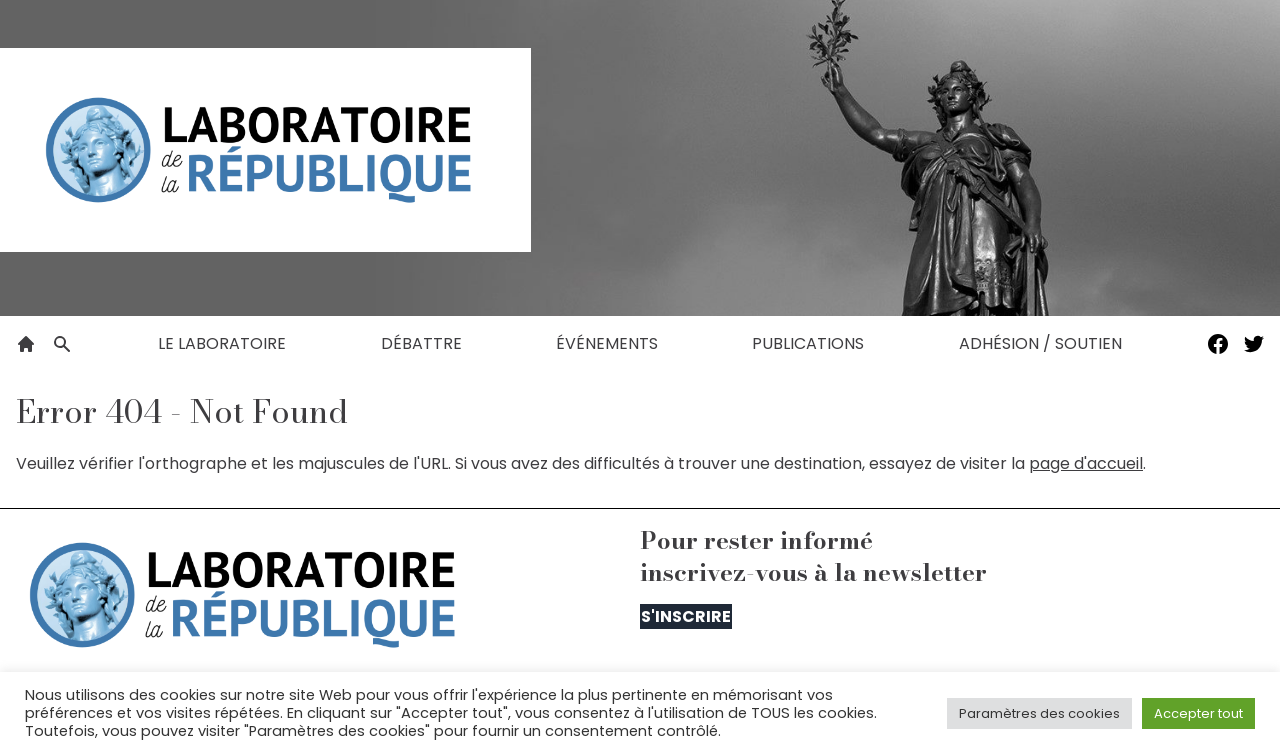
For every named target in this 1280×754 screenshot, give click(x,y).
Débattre (421, 343)
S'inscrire (686, 616)
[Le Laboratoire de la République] (265, 150)
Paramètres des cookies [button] (1039, 713)
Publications (808, 343)
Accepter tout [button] (1198, 713)
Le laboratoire (222, 343)
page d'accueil (1086, 463)
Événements (607, 343)
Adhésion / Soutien (1040, 343)
